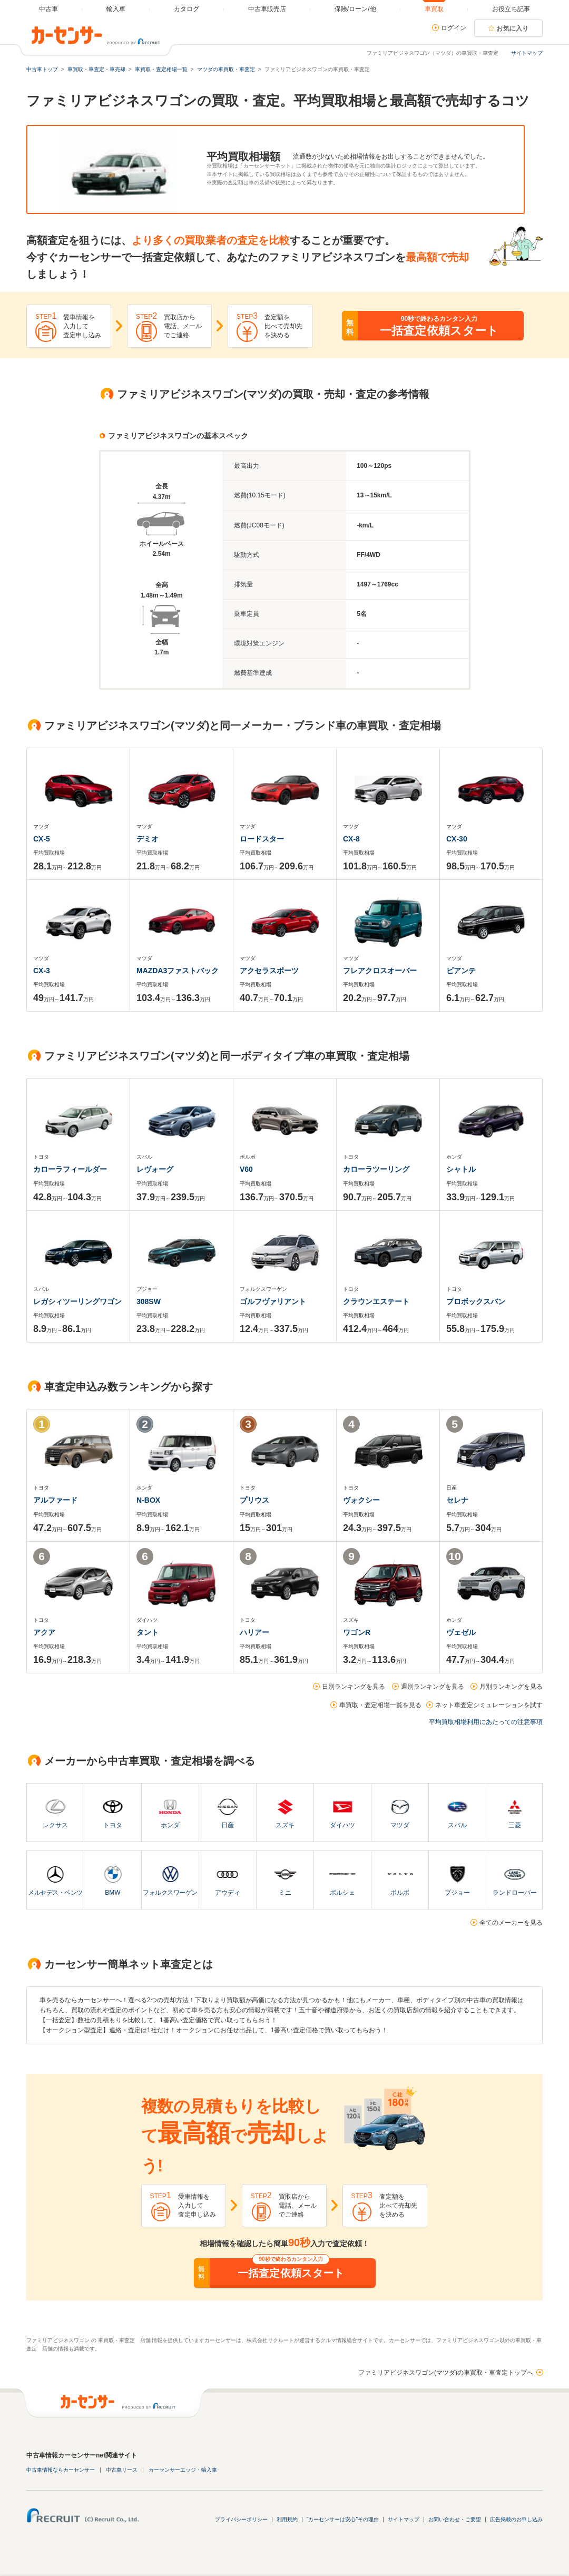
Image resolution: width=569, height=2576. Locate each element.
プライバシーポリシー (241, 2519)
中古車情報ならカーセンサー (60, 2470)
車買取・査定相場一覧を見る (380, 1705)
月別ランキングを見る (511, 1686)
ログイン (453, 28)
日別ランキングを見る (353, 1686)
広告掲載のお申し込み (516, 2519)
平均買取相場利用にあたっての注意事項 (486, 1722)
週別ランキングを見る (432, 1686)
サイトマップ (527, 53)
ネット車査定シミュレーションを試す (489, 1705)
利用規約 (287, 2519)
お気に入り (512, 28)
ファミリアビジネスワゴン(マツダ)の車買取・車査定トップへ (445, 2372)
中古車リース (122, 2470)
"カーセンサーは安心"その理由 (343, 2519)
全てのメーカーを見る (511, 1922)
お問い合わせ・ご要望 (454, 2519)
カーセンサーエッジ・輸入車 (183, 2470)
